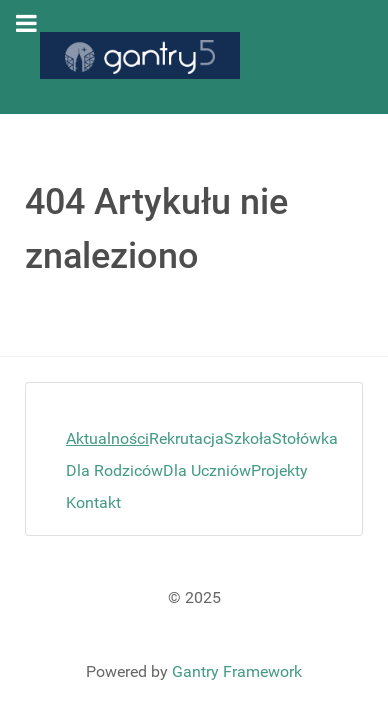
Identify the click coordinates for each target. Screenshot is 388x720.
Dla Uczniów (207, 470)
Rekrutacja (186, 438)
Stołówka (305, 438)
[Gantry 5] (140, 55)
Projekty (279, 470)
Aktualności (107, 438)
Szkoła (248, 438)
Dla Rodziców (114, 470)
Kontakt (93, 502)
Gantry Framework (237, 671)
